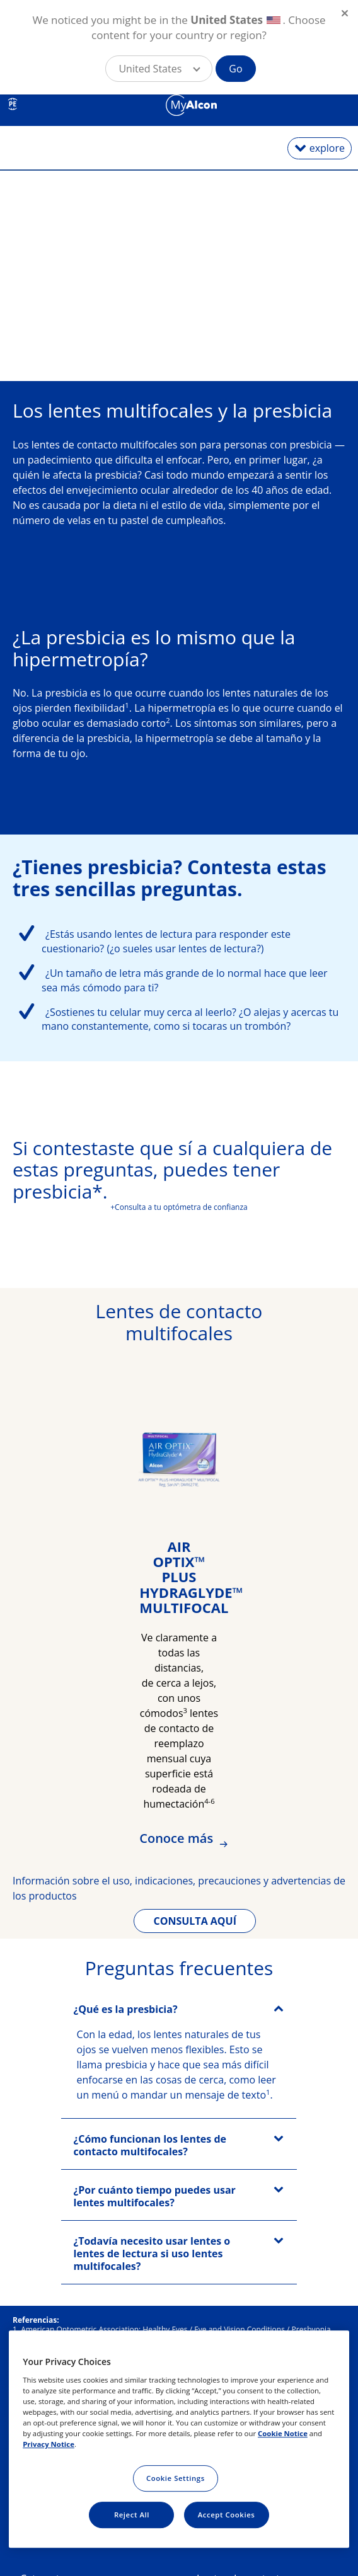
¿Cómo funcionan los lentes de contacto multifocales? (150, 2145)
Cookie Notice (283, 2433)
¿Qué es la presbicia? (126, 2009)
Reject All (131, 2514)
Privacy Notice (48, 2444)
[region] (179, 2439)
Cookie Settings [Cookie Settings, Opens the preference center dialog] (175, 2478)
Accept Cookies (226, 2514)
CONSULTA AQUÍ (194, 1921)
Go (235, 69)
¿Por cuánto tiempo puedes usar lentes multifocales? (155, 2196)
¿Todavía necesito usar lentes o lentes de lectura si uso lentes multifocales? (152, 2253)
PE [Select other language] (12, 104)
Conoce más (177, 1838)
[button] (158, 68)
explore (327, 148)
